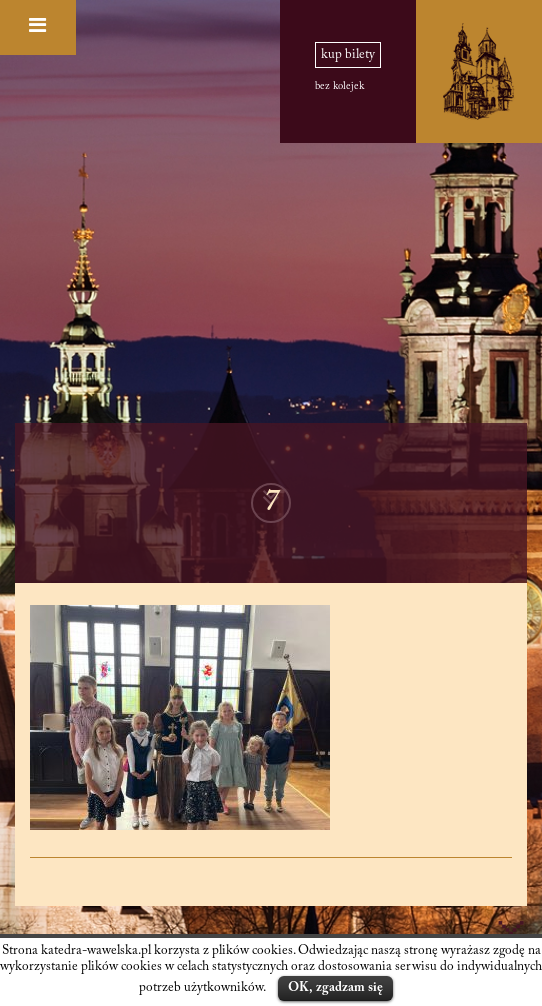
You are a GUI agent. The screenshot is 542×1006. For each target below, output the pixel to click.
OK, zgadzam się (335, 987)
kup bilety (348, 55)
